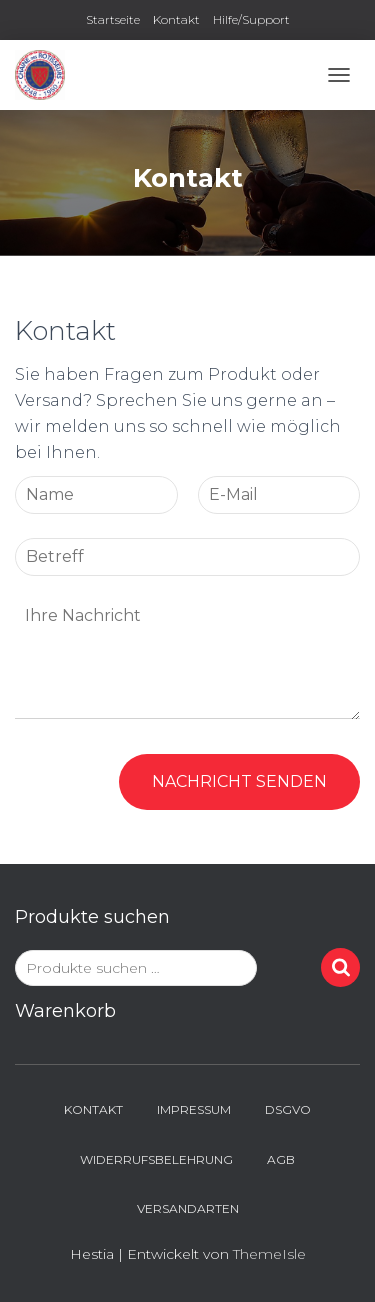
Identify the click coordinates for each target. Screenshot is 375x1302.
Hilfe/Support (251, 19)
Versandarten (188, 1208)
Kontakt (176, 19)
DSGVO (288, 1109)
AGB (281, 1159)
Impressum (194, 1109)
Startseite (113, 19)
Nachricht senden (239, 781)
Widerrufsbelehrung (156, 1159)
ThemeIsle (269, 1254)
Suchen (340, 967)
